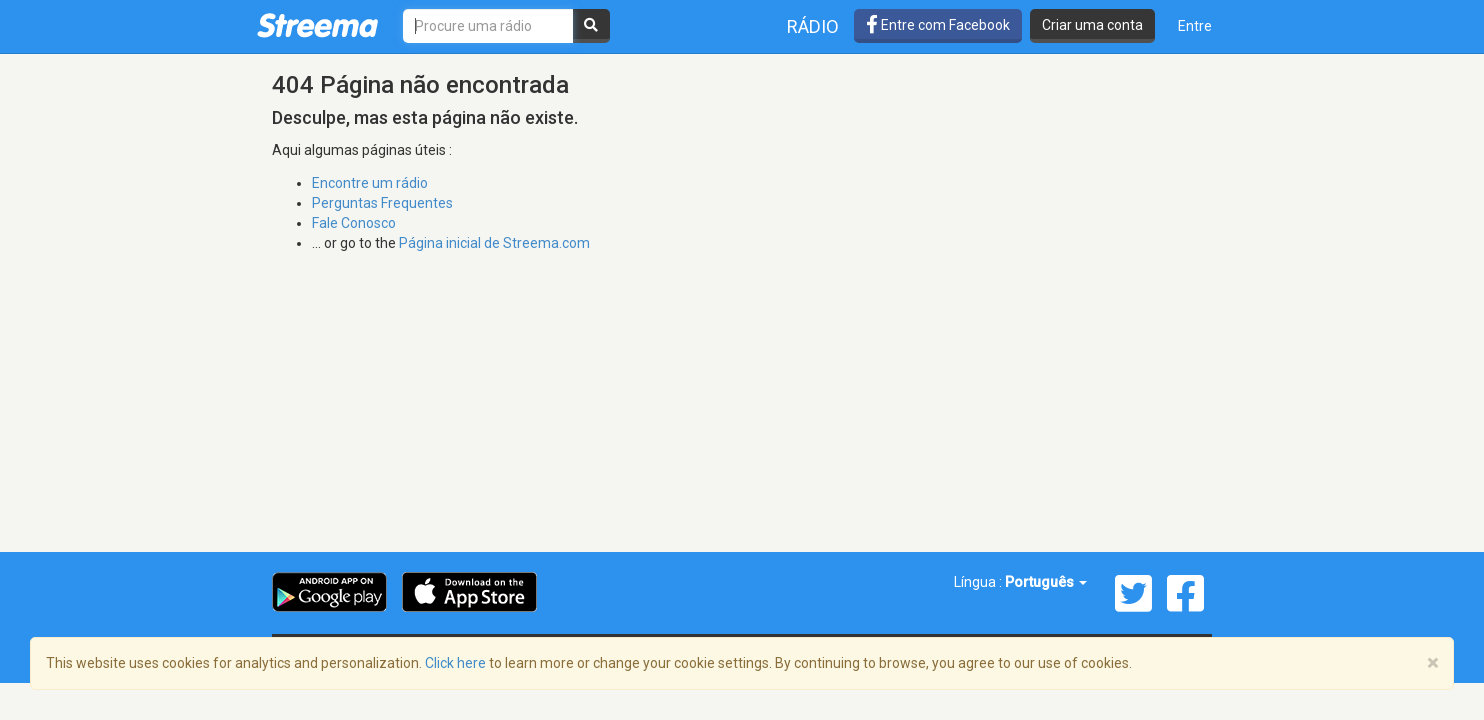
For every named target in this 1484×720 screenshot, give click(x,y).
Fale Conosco (354, 223)
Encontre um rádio (370, 183)
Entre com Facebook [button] (938, 25)
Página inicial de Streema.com (494, 243)
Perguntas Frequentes (382, 203)
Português (1046, 582)
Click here (455, 663)
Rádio (813, 26)
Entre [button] (1195, 26)
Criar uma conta (1092, 25)
